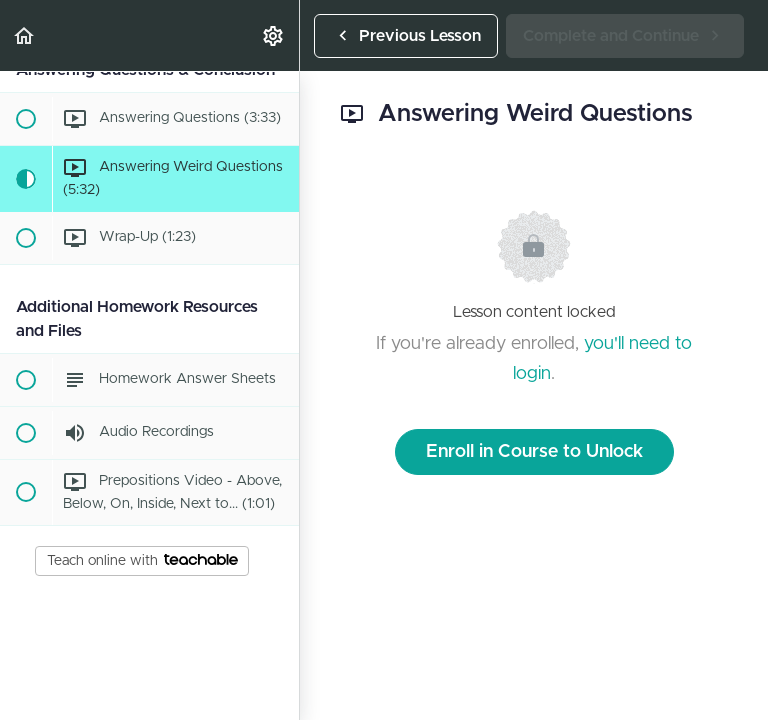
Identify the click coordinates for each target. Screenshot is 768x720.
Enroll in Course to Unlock (534, 452)
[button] (25, 35)
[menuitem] (274, 35)
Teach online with (142, 561)
